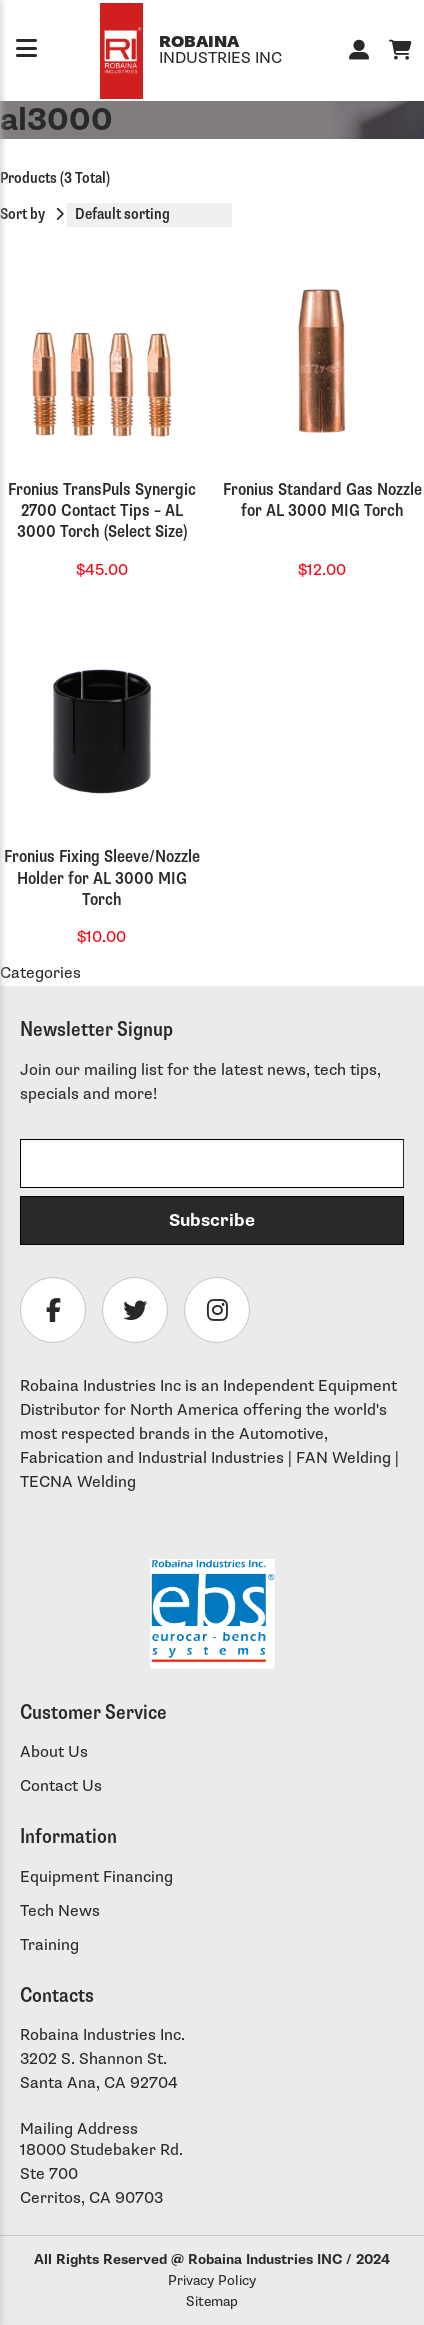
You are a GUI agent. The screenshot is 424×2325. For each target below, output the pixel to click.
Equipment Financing (96, 1877)
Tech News (60, 1911)
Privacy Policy (212, 2280)
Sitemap (212, 2301)
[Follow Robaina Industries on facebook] (53, 1310)
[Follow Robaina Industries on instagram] (217, 1310)
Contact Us (61, 1786)
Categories (40, 973)
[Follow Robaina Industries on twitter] (135, 1310)
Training (49, 1945)
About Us (54, 1752)
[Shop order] (149, 215)
